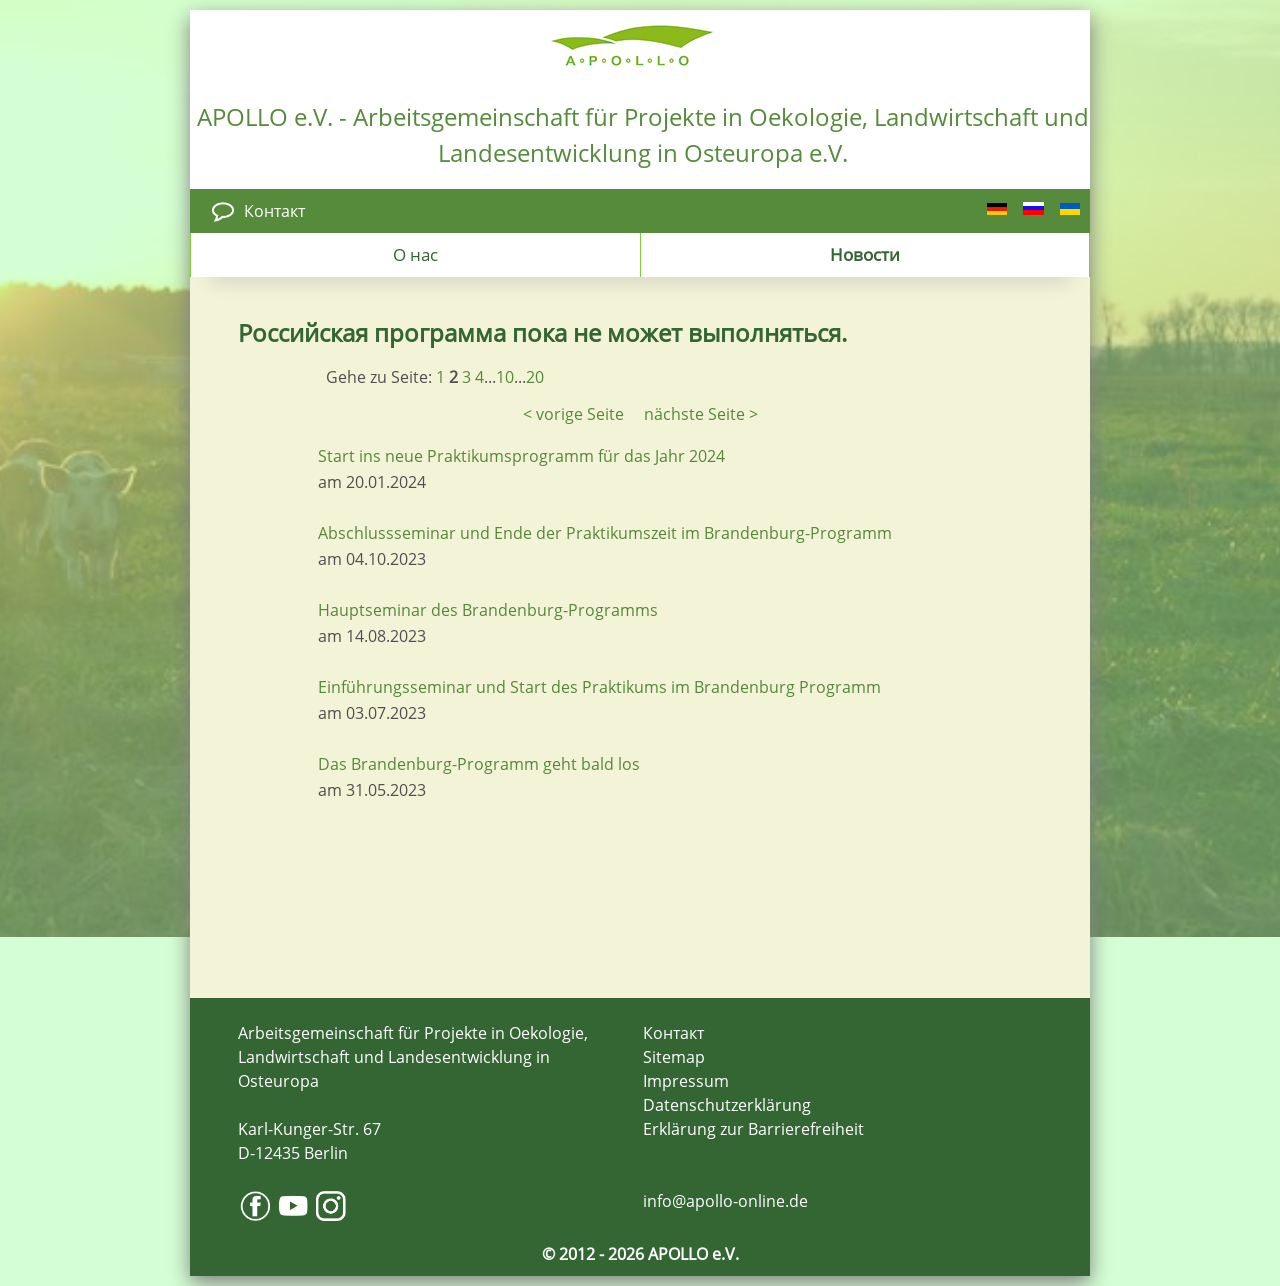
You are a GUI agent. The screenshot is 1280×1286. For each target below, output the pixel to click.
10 (505, 377)
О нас (415, 254)
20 (535, 377)
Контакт (274, 211)
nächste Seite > (701, 414)
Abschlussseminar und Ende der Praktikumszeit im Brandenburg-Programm (605, 533)
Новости (865, 254)
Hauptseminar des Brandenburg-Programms (488, 610)
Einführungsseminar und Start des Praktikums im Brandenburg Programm (599, 687)
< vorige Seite (573, 414)
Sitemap (674, 1057)
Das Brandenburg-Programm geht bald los (479, 764)
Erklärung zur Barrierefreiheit (753, 1129)
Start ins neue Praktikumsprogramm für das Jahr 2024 (521, 456)
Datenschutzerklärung (727, 1105)
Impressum (686, 1081)
